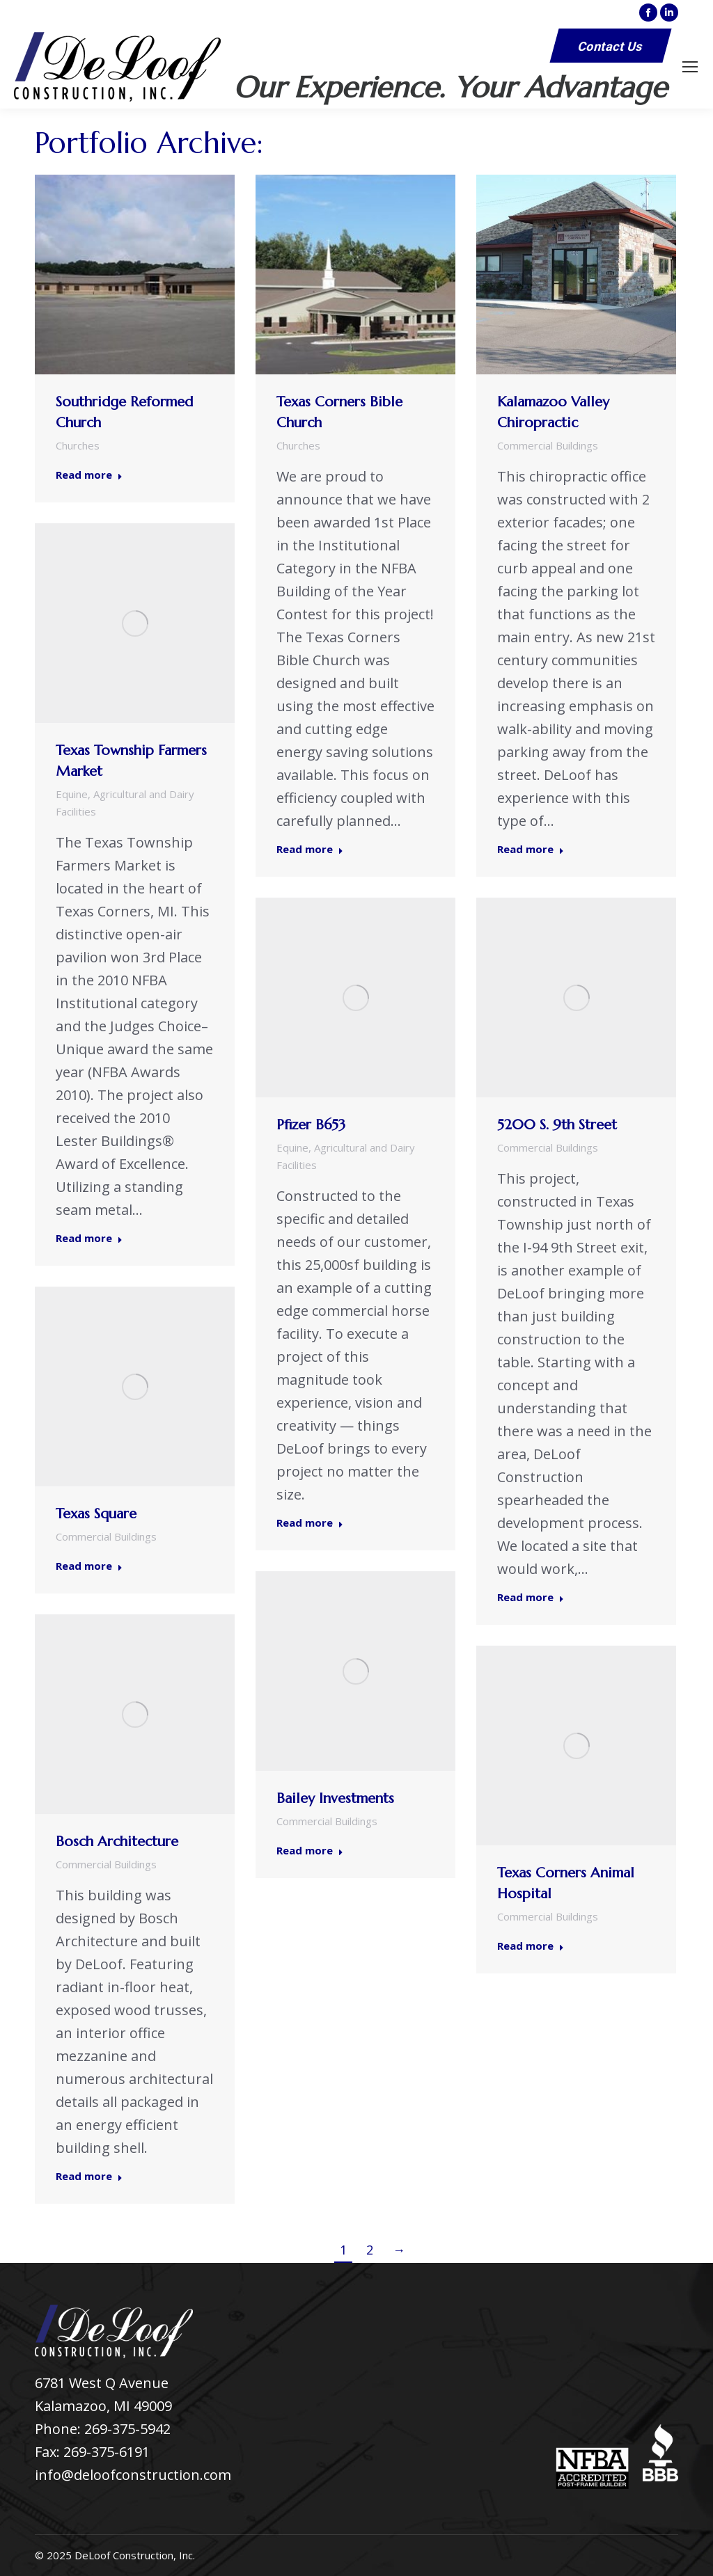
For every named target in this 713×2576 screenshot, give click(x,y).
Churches (78, 445)
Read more (89, 475)
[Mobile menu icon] (690, 67)
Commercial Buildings (547, 445)
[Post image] (135, 274)
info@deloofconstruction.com (133, 2474)
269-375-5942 (127, 2428)
